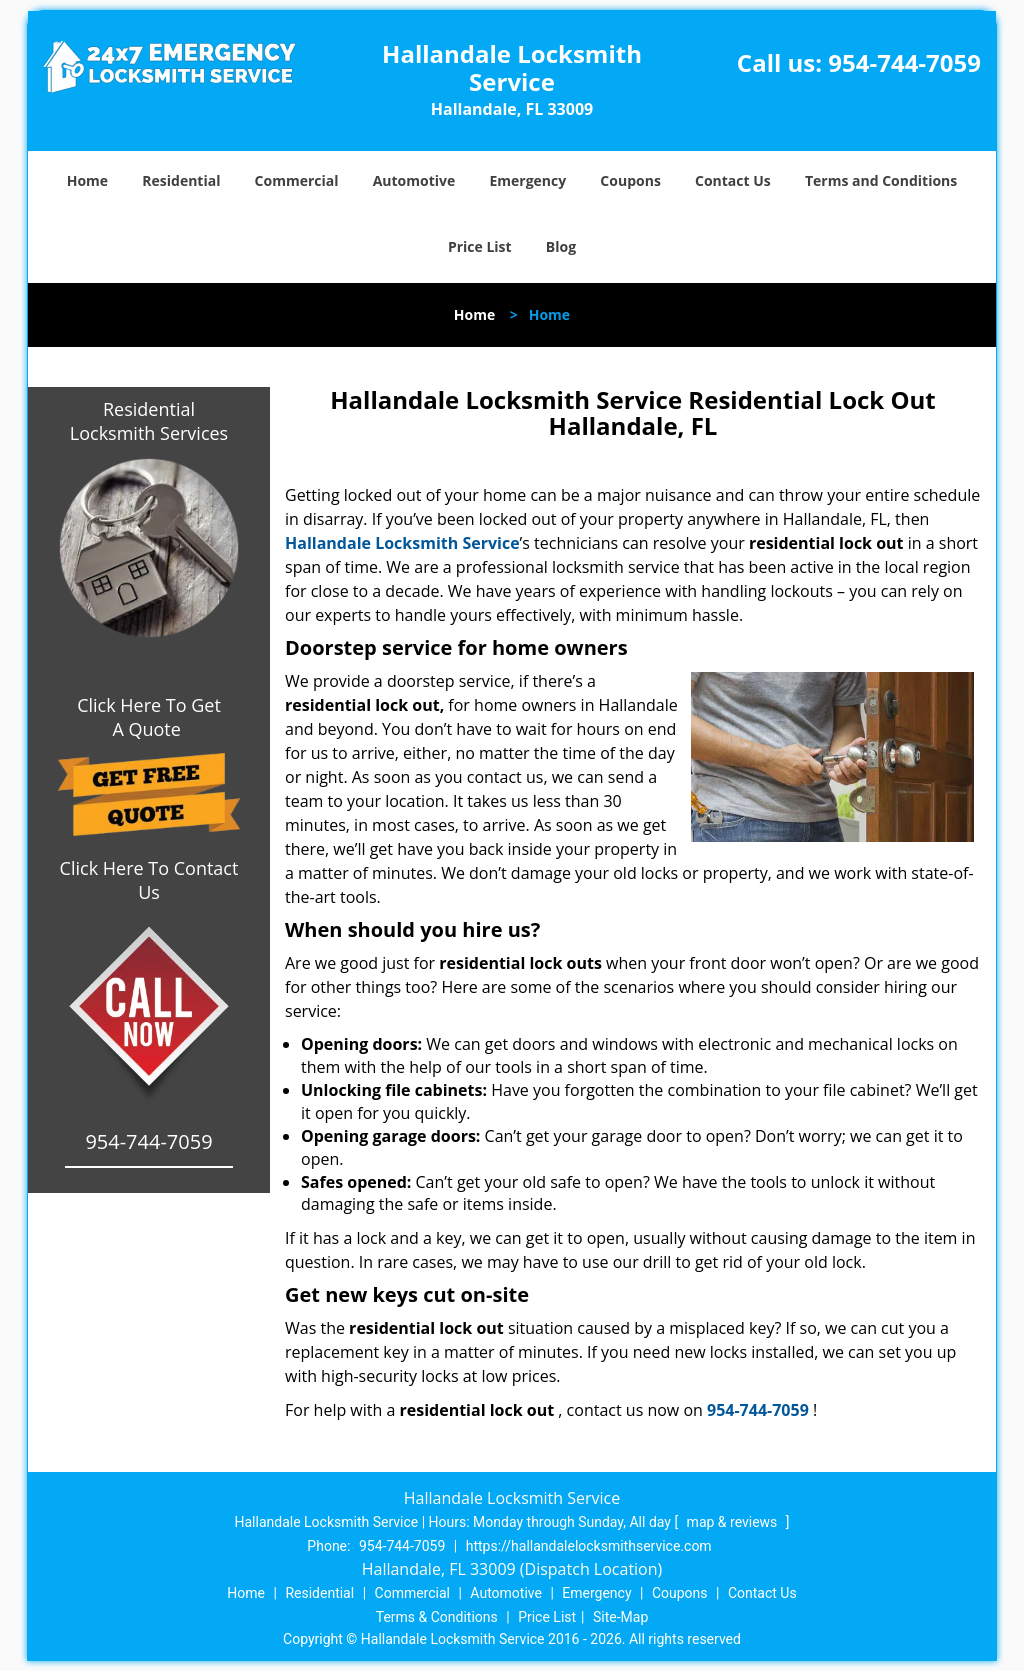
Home (87, 180)
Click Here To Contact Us (149, 880)
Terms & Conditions (437, 1617)
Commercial (297, 180)
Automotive (414, 180)
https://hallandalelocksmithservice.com (589, 1546)
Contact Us (733, 180)
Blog (561, 246)
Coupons (630, 180)
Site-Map (620, 1617)
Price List (480, 246)
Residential (181, 180)
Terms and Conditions (881, 180)
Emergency (527, 180)
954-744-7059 (904, 62)
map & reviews (734, 1522)
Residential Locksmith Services (149, 421)
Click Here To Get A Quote (149, 717)
